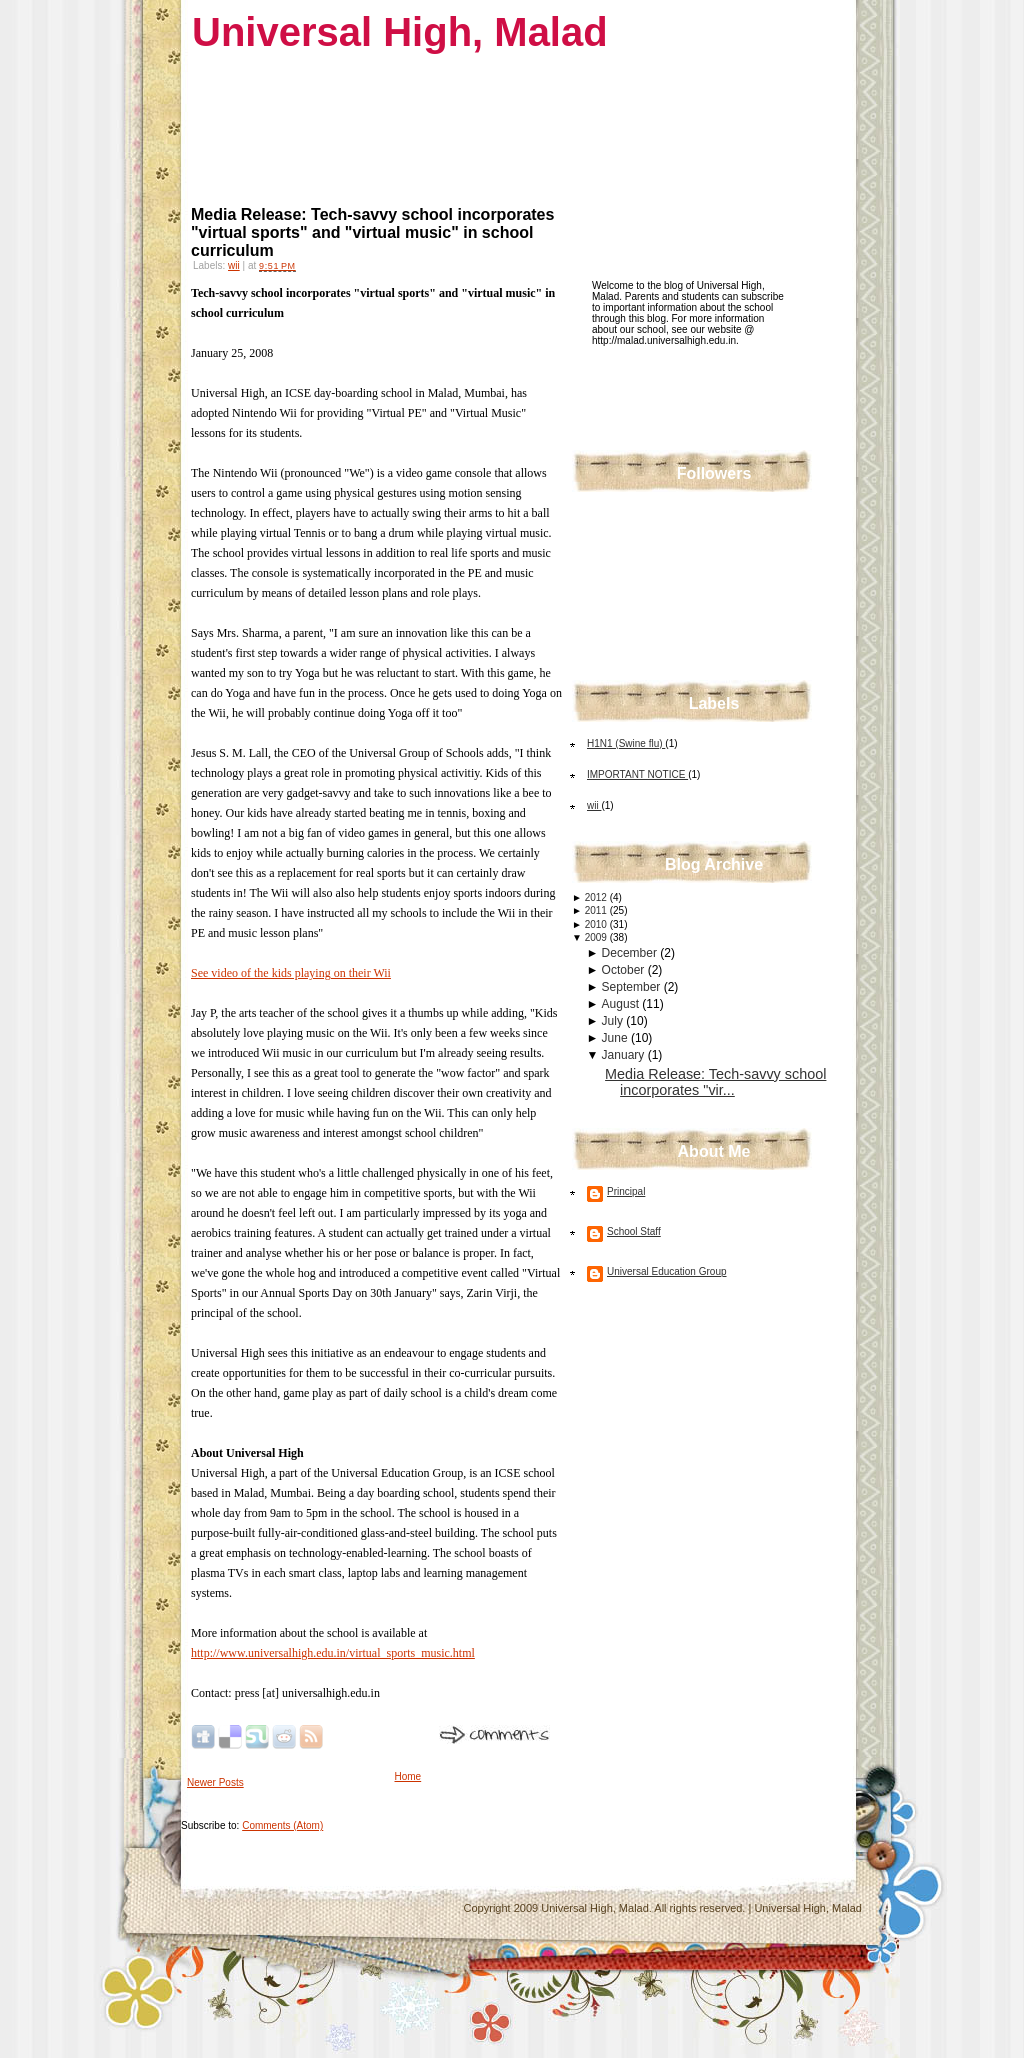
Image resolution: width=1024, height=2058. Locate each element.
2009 (597, 937)
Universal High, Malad (400, 32)
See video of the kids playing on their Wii (291, 973)
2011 (597, 910)
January (625, 1055)
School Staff (634, 1231)
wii (234, 265)
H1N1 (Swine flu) (626, 743)
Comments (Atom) (282, 1825)
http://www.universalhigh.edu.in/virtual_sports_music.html (333, 1653)
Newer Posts (215, 1782)
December (631, 953)
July (614, 1021)
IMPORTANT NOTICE (637, 774)
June (616, 1038)
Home (408, 1776)
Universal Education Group (667, 1271)
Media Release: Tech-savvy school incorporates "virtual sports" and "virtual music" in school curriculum (372, 232)
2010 (597, 924)
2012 (597, 897)
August (622, 1004)
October (625, 970)
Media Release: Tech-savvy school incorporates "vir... (715, 1082)
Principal (626, 1191)
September (633, 987)
